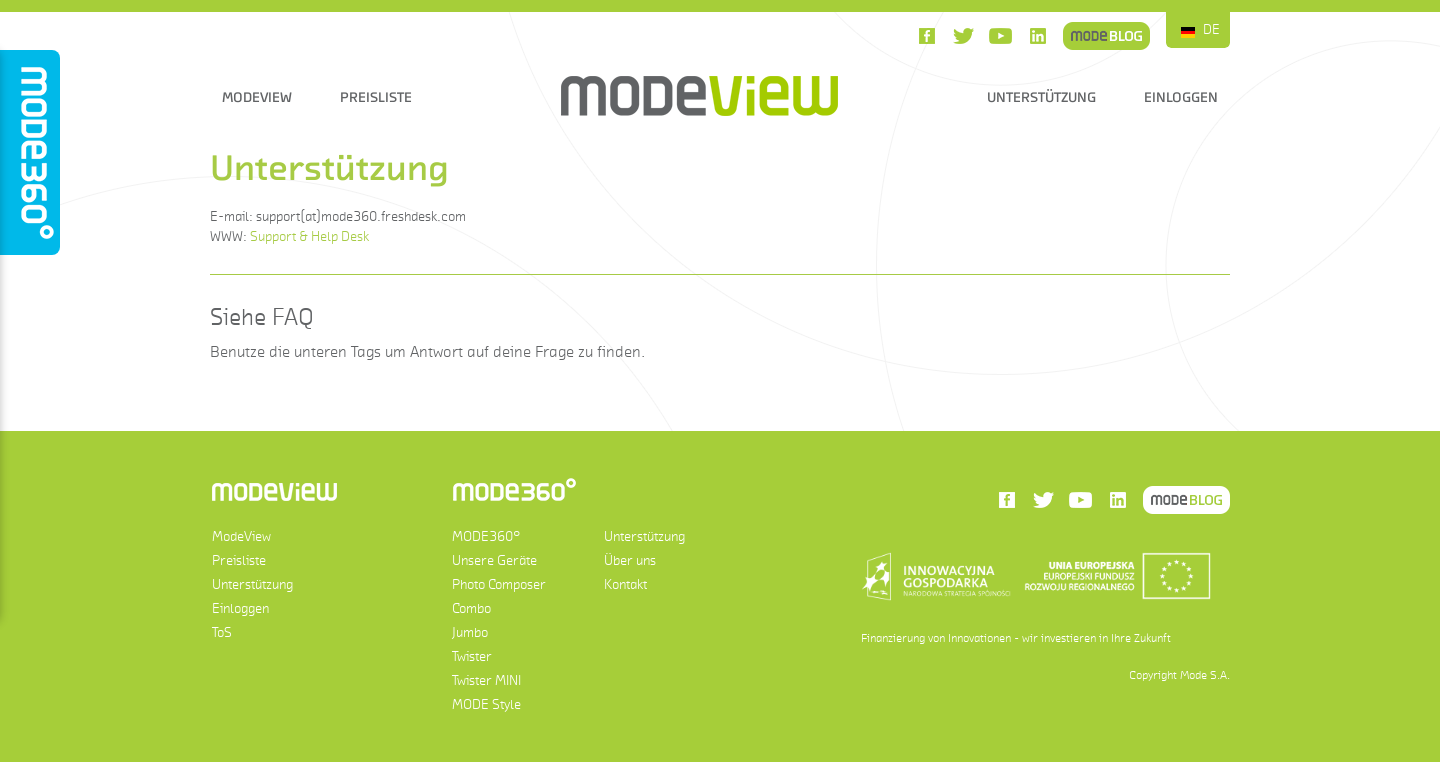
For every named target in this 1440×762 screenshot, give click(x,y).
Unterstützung (1041, 97)
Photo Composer (499, 584)
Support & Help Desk (309, 236)
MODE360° (486, 536)
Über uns (630, 560)
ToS (222, 632)
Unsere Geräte (494, 560)
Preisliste (376, 97)
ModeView (257, 97)
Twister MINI (486, 680)
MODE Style (486, 704)
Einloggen (1181, 97)
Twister (472, 656)
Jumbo (470, 632)
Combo (471, 608)
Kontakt (625, 584)
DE (1211, 29)
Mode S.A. (1205, 675)
